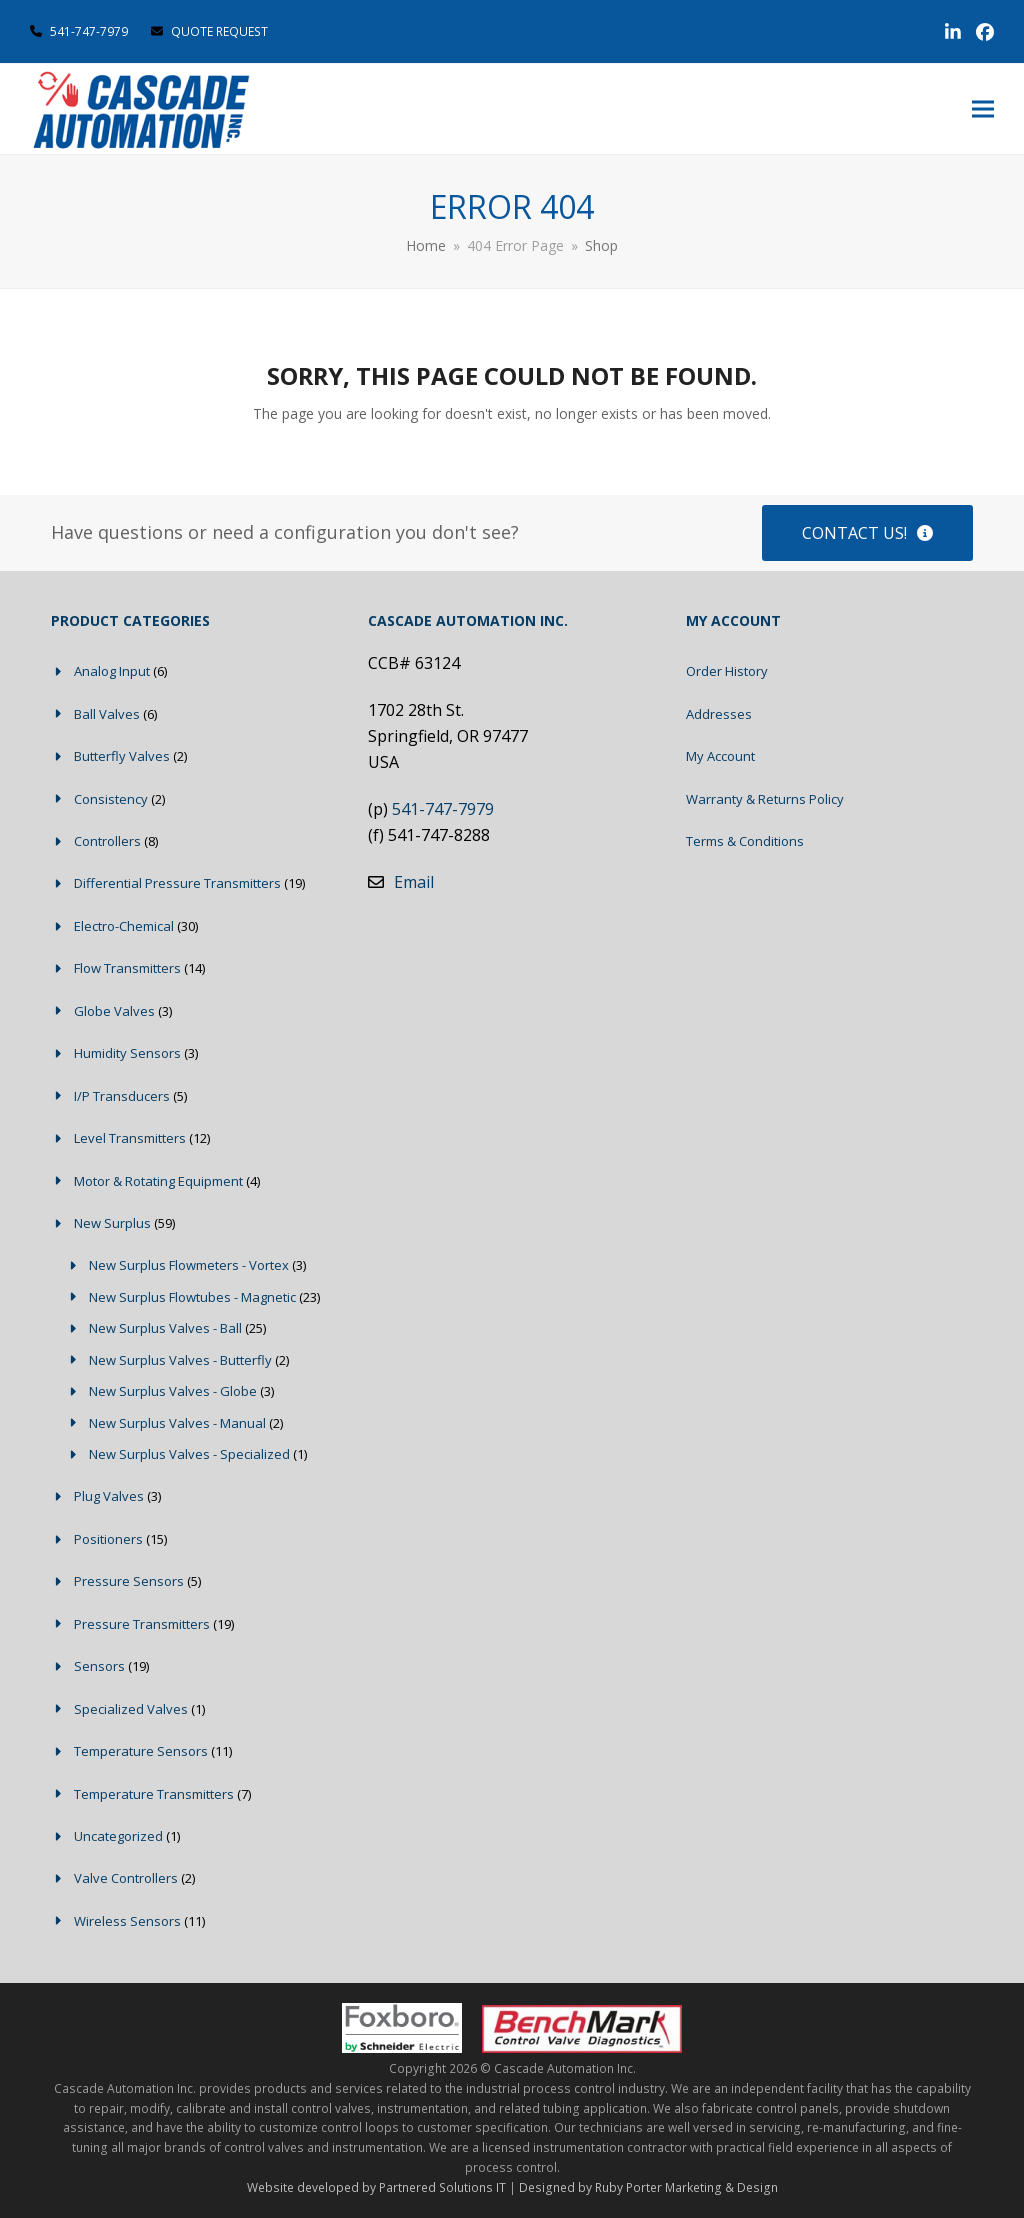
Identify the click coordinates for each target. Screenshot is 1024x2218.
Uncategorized (118, 1836)
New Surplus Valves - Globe (173, 1391)
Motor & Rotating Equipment (158, 1181)
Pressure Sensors (129, 1581)
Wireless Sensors (127, 1921)
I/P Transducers (122, 1096)
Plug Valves (109, 1496)
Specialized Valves (131, 1709)
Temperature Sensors (141, 1751)
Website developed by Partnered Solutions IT (376, 2187)
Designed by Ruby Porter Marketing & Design (648, 2187)
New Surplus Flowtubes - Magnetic (192, 1297)
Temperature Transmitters (154, 1794)
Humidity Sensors (127, 1053)
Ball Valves (107, 714)
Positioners (108, 1539)
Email (414, 882)
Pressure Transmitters (142, 1624)
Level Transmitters (130, 1138)
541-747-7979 (89, 31)
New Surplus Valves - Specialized (189, 1454)
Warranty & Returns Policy (765, 799)
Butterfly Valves (122, 756)
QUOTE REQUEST (209, 31)
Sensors (99, 1666)
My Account (720, 756)
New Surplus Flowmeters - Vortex (189, 1265)
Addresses (719, 714)
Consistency (111, 799)
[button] (983, 109)
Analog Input (112, 671)
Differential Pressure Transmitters (177, 883)
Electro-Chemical (124, 926)
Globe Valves (114, 1011)
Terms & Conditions (745, 841)
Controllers (107, 841)
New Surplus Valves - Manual (177, 1423)
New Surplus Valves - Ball (165, 1328)
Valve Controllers (126, 1878)
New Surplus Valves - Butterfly (180, 1360)
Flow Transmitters (127, 968)
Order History (727, 671)
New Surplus (112, 1223)
